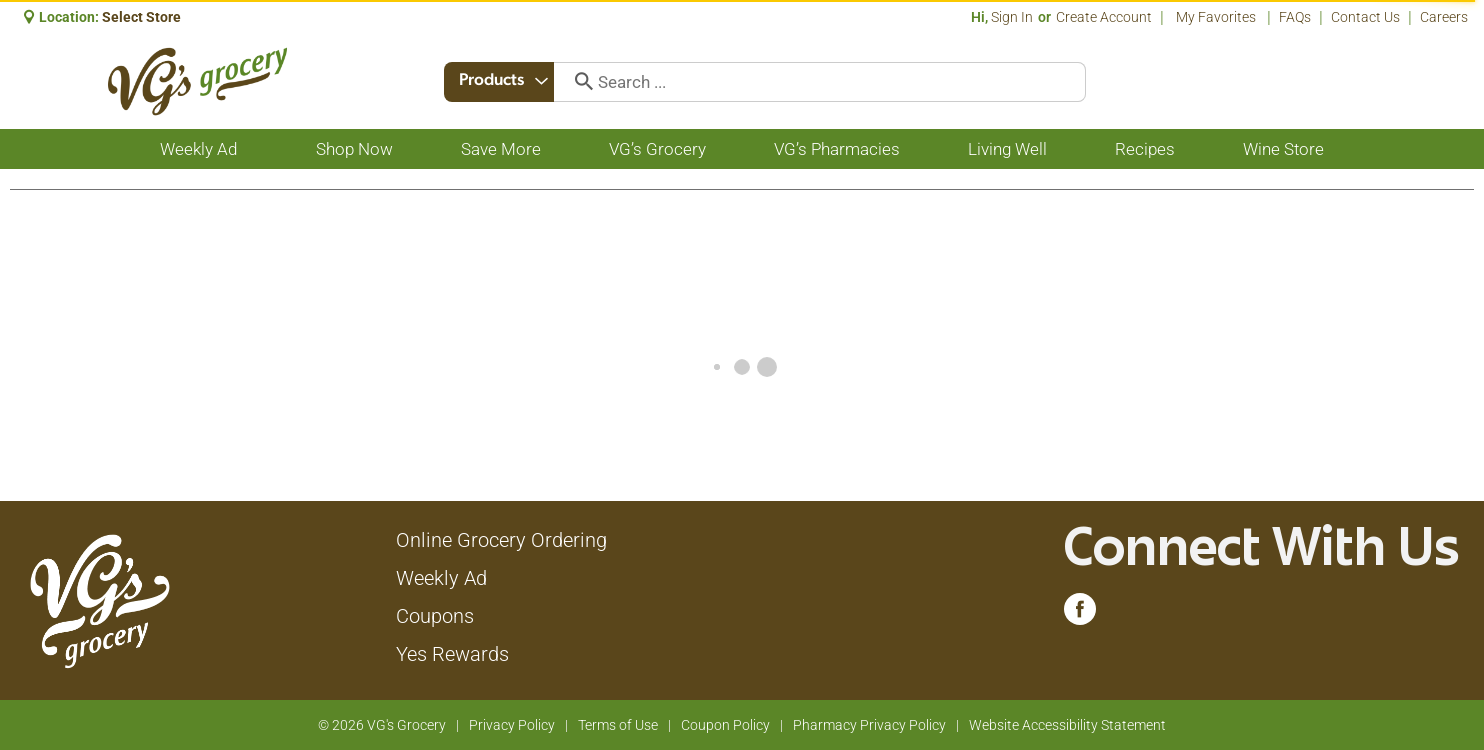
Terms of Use (618, 725)
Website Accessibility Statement (1067, 725)
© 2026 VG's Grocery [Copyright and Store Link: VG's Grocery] (382, 725)
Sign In (1012, 17)
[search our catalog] (577, 82)
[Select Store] (143, 17)
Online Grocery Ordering (501, 540)
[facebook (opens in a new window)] (1080, 614)
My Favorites (1217, 17)
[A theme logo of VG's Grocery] (197, 81)
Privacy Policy (512, 725)
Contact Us (1365, 17)
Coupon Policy (725, 725)
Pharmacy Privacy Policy (869, 725)
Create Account (1104, 17)
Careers (1444, 17)
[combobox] (499, 82)
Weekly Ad (441, 578)
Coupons (435, 616)
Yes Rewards (452, 654)
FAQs (1295, 17)
